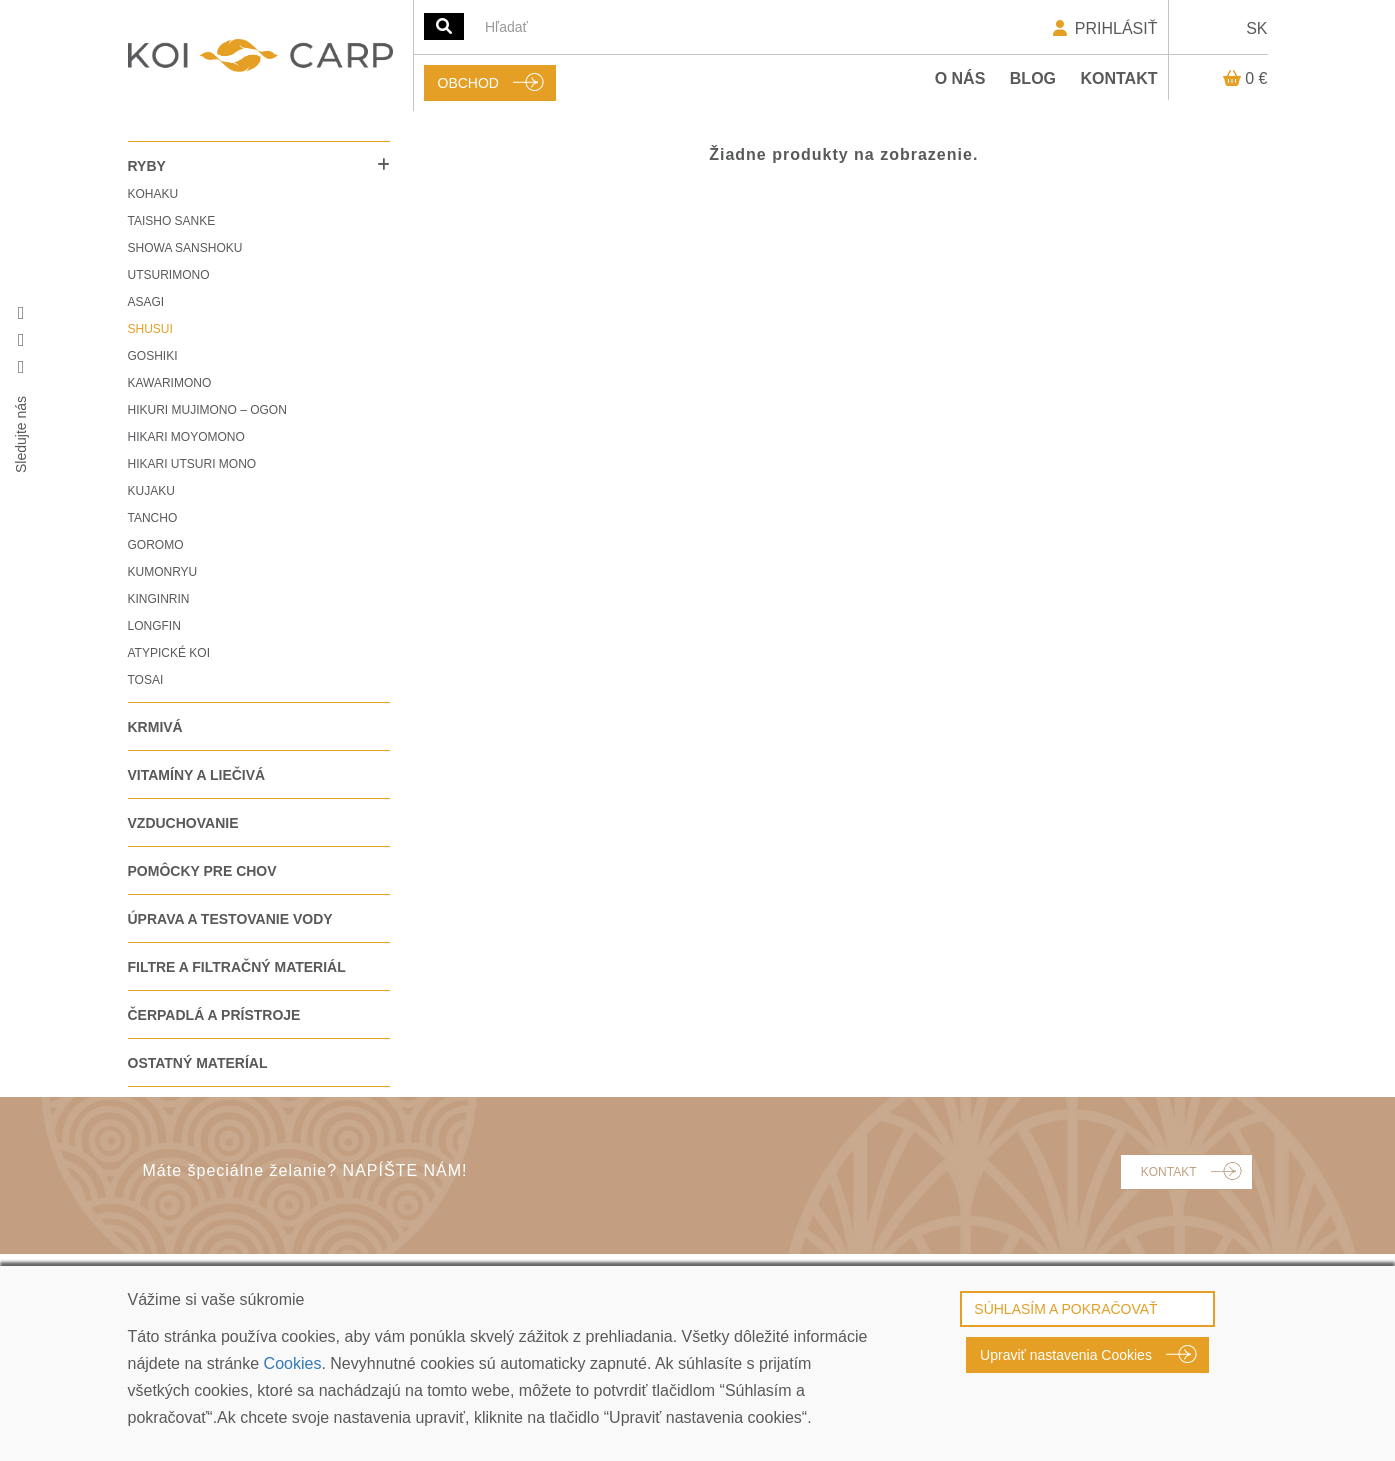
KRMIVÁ (155, 727)
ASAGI (146, 302)
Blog (1033, 78)
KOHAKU (153, 194)
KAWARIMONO (170, 383)
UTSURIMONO (169, 275)
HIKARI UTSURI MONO (192, 464)
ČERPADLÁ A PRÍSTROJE (214, 1015)
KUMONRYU (163, 572)
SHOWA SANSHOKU (185, 248)
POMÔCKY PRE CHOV (202, 871)
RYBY (147, 166)
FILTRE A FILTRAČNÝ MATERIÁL (237, 967)
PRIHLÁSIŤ (1103, 28)
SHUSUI (150, 329)
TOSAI (146, 680)
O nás (960, 78)
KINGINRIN (159, 599)
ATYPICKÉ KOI (169, 653)
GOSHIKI (153, 356)
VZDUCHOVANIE (183, 823)
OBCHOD (468, 83)
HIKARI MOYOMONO (186, 437)
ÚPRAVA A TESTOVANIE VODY (230, 919)
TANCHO (153, 518)
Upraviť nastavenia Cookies (1066, 1355)
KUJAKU (151, 491)
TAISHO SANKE (172, 221)
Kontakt (1118, 78)
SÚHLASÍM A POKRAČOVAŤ (1065, 1309)
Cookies (293, 1363)
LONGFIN (154, 626)
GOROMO (156, 545)
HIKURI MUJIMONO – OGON (207, 410)
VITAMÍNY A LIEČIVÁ (197, 775)
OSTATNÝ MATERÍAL (198, 1063)
